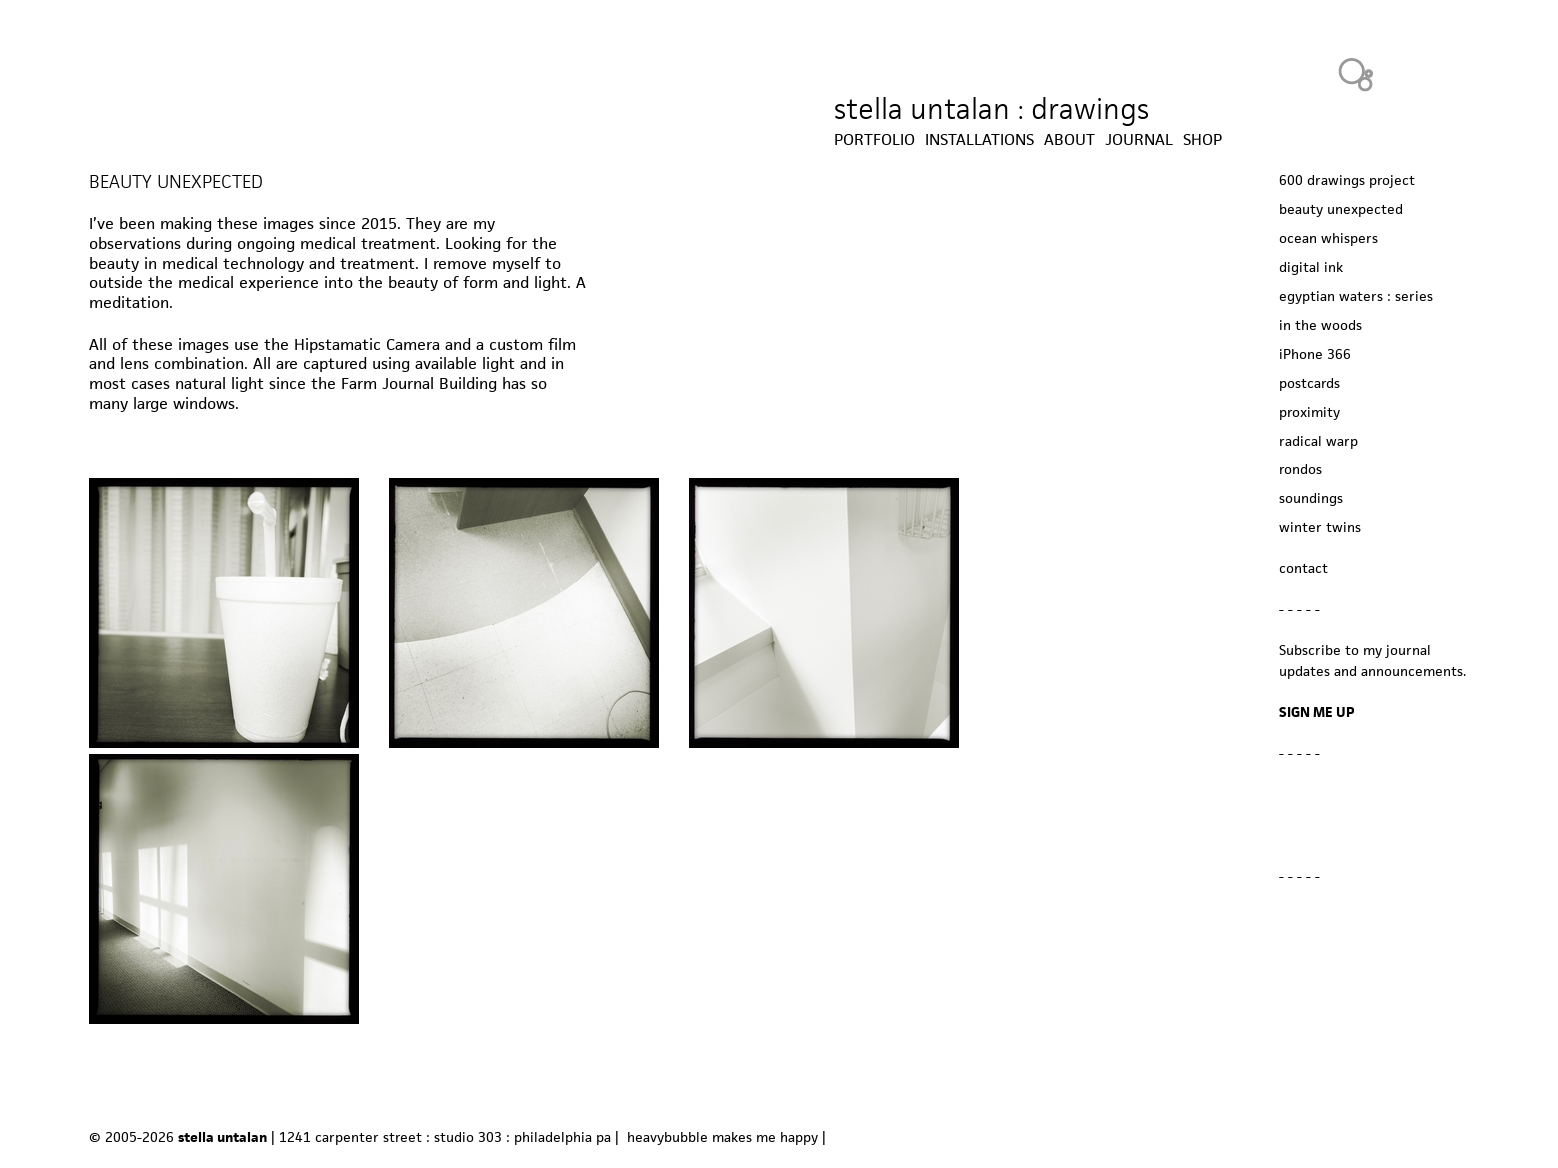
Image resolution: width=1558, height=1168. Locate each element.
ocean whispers (1328, 238)
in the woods (1320, 325)
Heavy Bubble (1356, 74)
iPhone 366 (1315, 354)
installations (979, 140)
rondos (1300, 469)
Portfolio (874, 140)
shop (1202, 140)
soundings (1311, 498)
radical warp (1318, 441)
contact (1303, 568)
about (1069, 140)
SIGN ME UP (1317, 712)
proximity (1309, 412)
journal (1139, 140)
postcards (1309, 383)
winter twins (1320, 527)
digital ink (1311, 267)
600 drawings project (1347, 180)
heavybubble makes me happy (722, 1137)
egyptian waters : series (1356, 296)
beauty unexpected (1341, 209)
